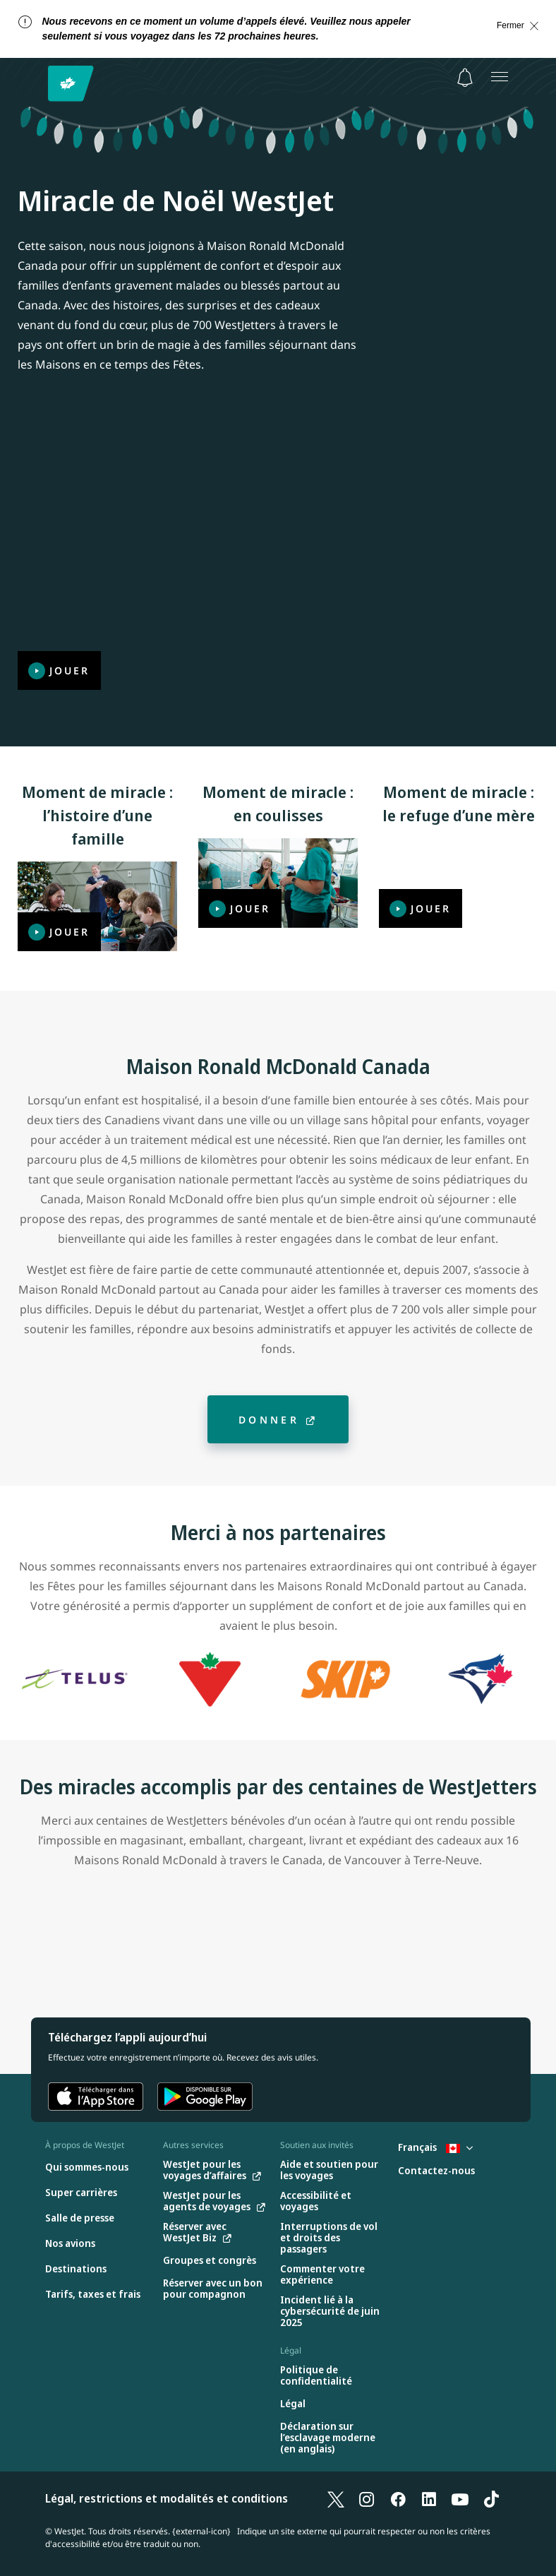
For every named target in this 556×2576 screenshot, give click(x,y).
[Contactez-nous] (436, 2171)
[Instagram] (366, 2498)
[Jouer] (278, 543)
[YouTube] (460, 2498)
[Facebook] (397, 2498)
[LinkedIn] (429, 2498)
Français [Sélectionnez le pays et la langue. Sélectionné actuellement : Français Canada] (435, 2147)
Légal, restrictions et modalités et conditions (166, 2498)
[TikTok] (491, 2498)
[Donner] (278, 1419)
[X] (335, 2498)
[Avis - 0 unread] (465, 77)
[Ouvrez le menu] (499, 76)
